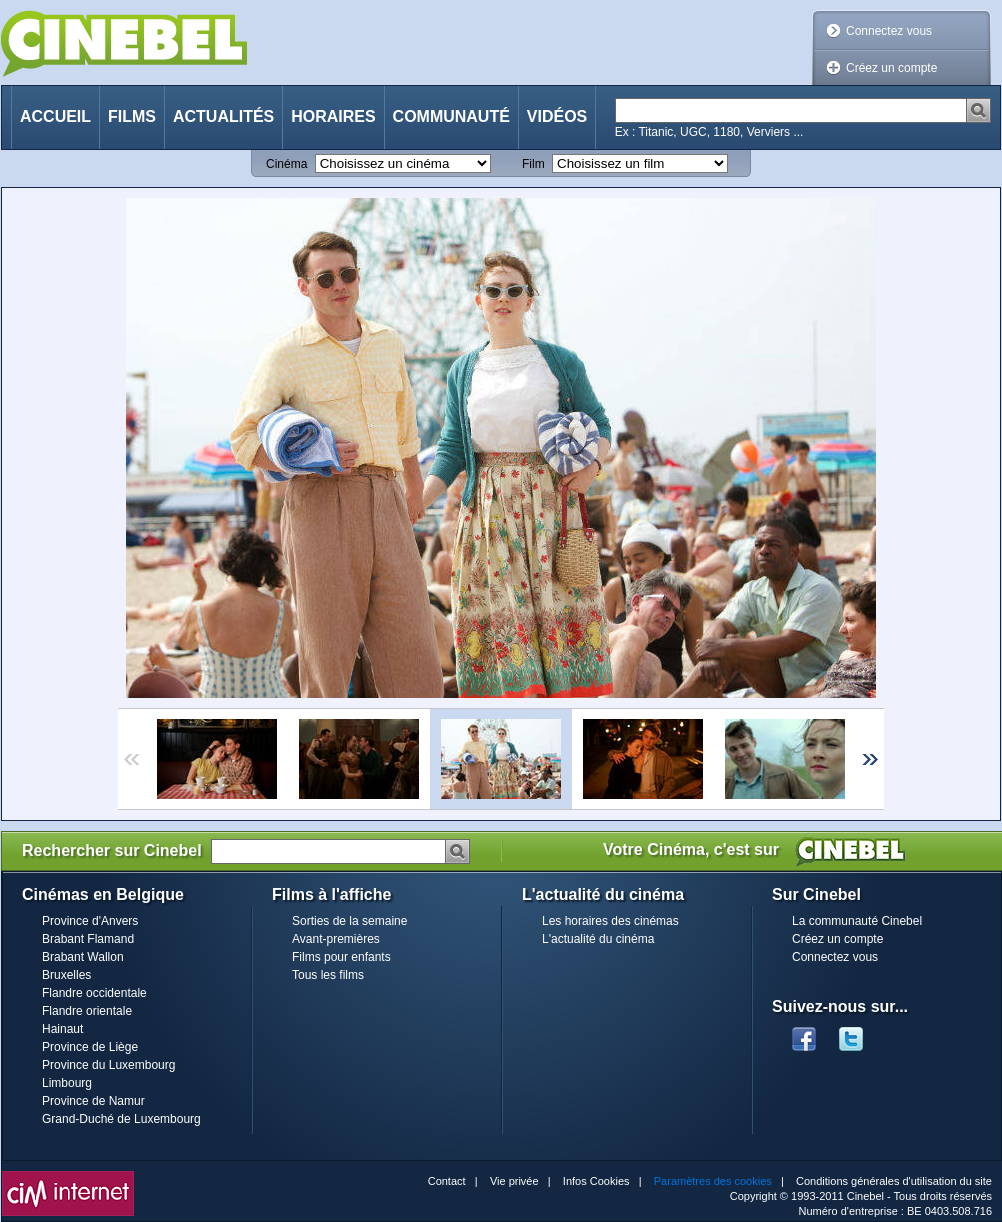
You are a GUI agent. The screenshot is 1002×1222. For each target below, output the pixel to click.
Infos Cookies (596, 1181)
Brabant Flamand (88, 939)
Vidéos (557, 116)
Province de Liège (90, 1047)
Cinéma (286, 164)
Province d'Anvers (90, 921)
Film (533, 164)
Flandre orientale (87, 1011)
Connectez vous (889, 31)
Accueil (55, 116)
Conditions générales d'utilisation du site (894, 1181)
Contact (447, 1181)
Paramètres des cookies (713, 1181)
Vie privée (514, 1181)
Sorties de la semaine (349, 921)
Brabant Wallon (83, 957)
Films (132, 116)
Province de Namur (93, 1101)
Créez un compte (891, 68)
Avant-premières (336, 939)
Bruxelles (66, 975)
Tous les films (328, 975)
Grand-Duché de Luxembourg (121, 1119)
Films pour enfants (341, 957)
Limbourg (67, 1083)
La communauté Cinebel (857, 921)
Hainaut (62, 1029)
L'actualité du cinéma (598, 939)
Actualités (223, 116)
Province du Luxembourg (108, 1065)
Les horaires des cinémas (610, 921)
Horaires (333, 116)
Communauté (451, 116)
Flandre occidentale (94, 993)
